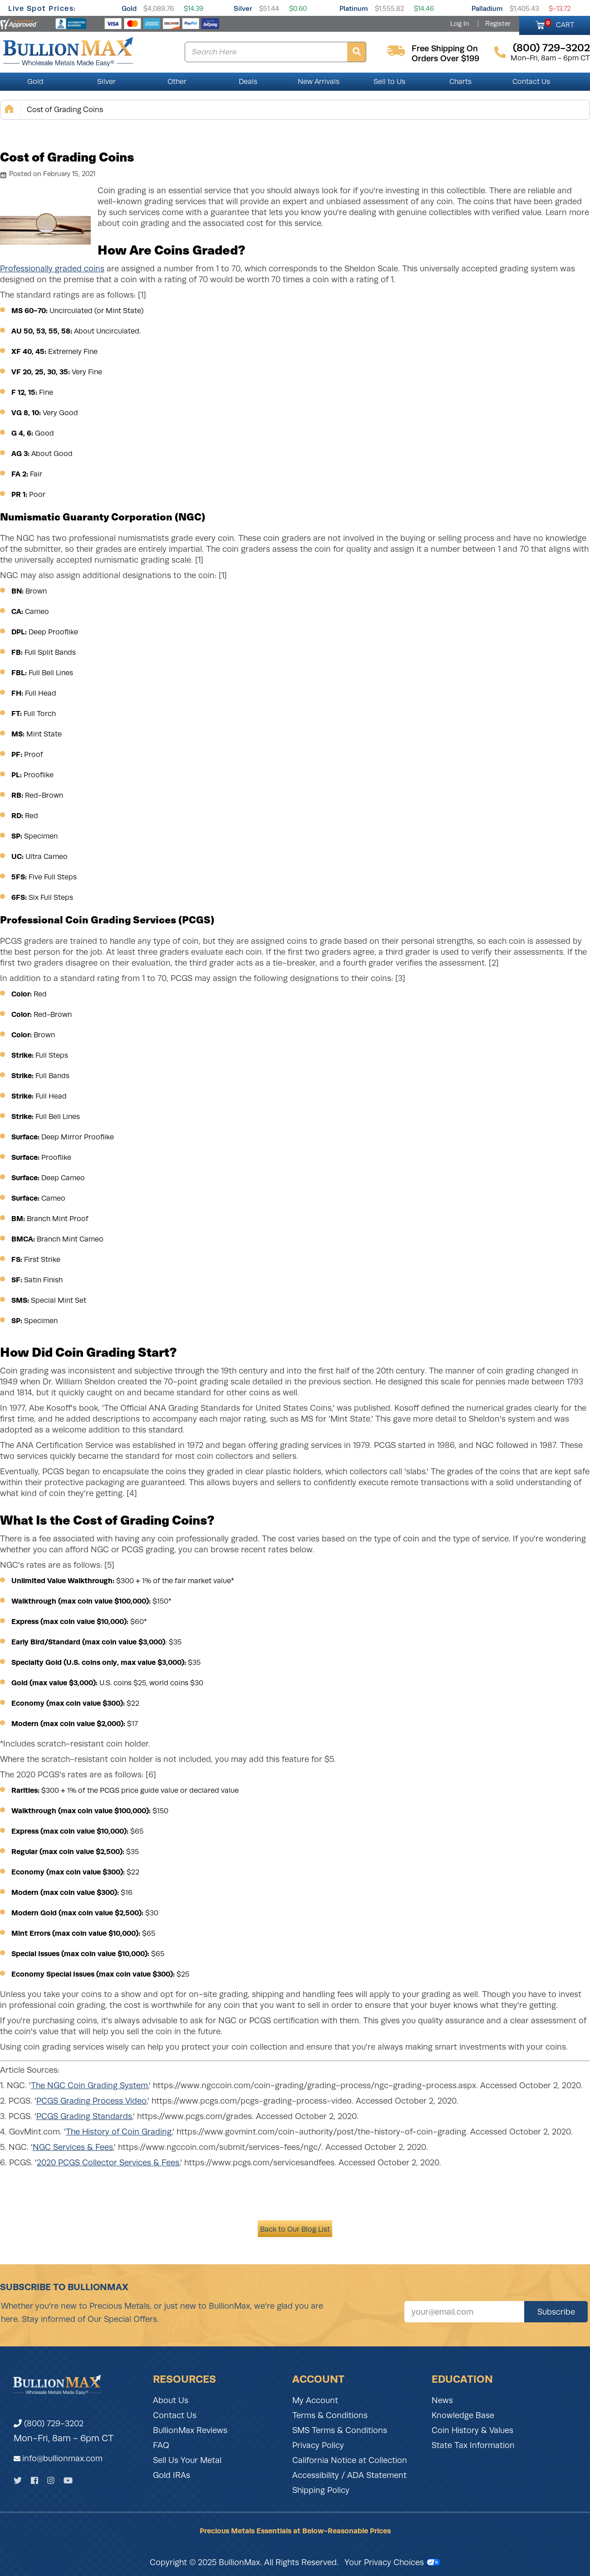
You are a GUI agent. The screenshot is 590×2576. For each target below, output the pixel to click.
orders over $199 (445, 58)
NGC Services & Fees (73, 2147)
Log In (459, 23)
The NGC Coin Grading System (89, 2085)
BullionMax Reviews (190, 2430)
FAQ (161, 2445)
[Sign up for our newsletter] (464, 2311)
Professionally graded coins (52, 268)
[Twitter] (18, 2480)
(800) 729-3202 (49, 2423)
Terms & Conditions (330, 2415)
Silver (243, 8)
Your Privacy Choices (392, 2562)
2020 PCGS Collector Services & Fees (108, 2162)
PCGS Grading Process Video (91, 2100)
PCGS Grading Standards (84, 2116)
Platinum (353, 8)
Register (498, 23)
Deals (248, 82)
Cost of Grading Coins (65, 109)
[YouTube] (68, 2480)
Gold (129, 8)
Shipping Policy (320, 2490)
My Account (315, 2400)
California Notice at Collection (349, 2460)
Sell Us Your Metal (187, 2460)
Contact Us (531, 82)
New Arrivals (318, 82)
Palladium (487, 8)
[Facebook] (34, 2480)
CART (559, 24)
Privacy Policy (318, 2445)
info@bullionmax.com (62, 2458)
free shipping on (445, 48)
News (442, 2400)
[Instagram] (50, 2480)
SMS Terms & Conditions (339, 2430)
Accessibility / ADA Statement (349, 2475)
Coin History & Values (472, 2430)
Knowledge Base (463, 2415)
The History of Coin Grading (119, 2131)
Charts (460, 82)
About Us (170, 2400)
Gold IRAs (171, 2475)
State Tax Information (473, 2445)
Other (177, 82)
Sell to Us (389, 82)
